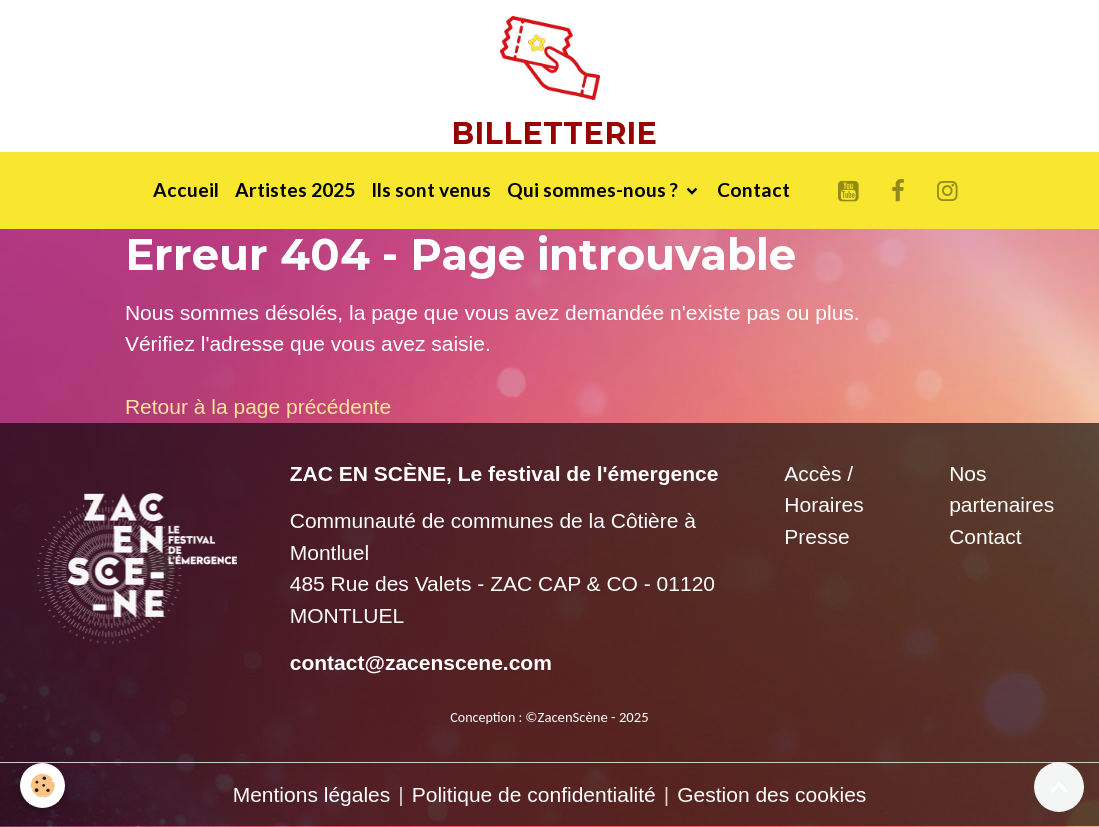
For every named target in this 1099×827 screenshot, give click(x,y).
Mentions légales (312, 794)
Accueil (186, 189)
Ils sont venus (431, 189)
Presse (816, 536)
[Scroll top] (1059, 787)
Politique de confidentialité (534, 794)
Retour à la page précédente (258, 406)
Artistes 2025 (295, 189)
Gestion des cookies (771, 794)
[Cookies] (42, 785)
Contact (753, 189)
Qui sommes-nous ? (594, 189)
